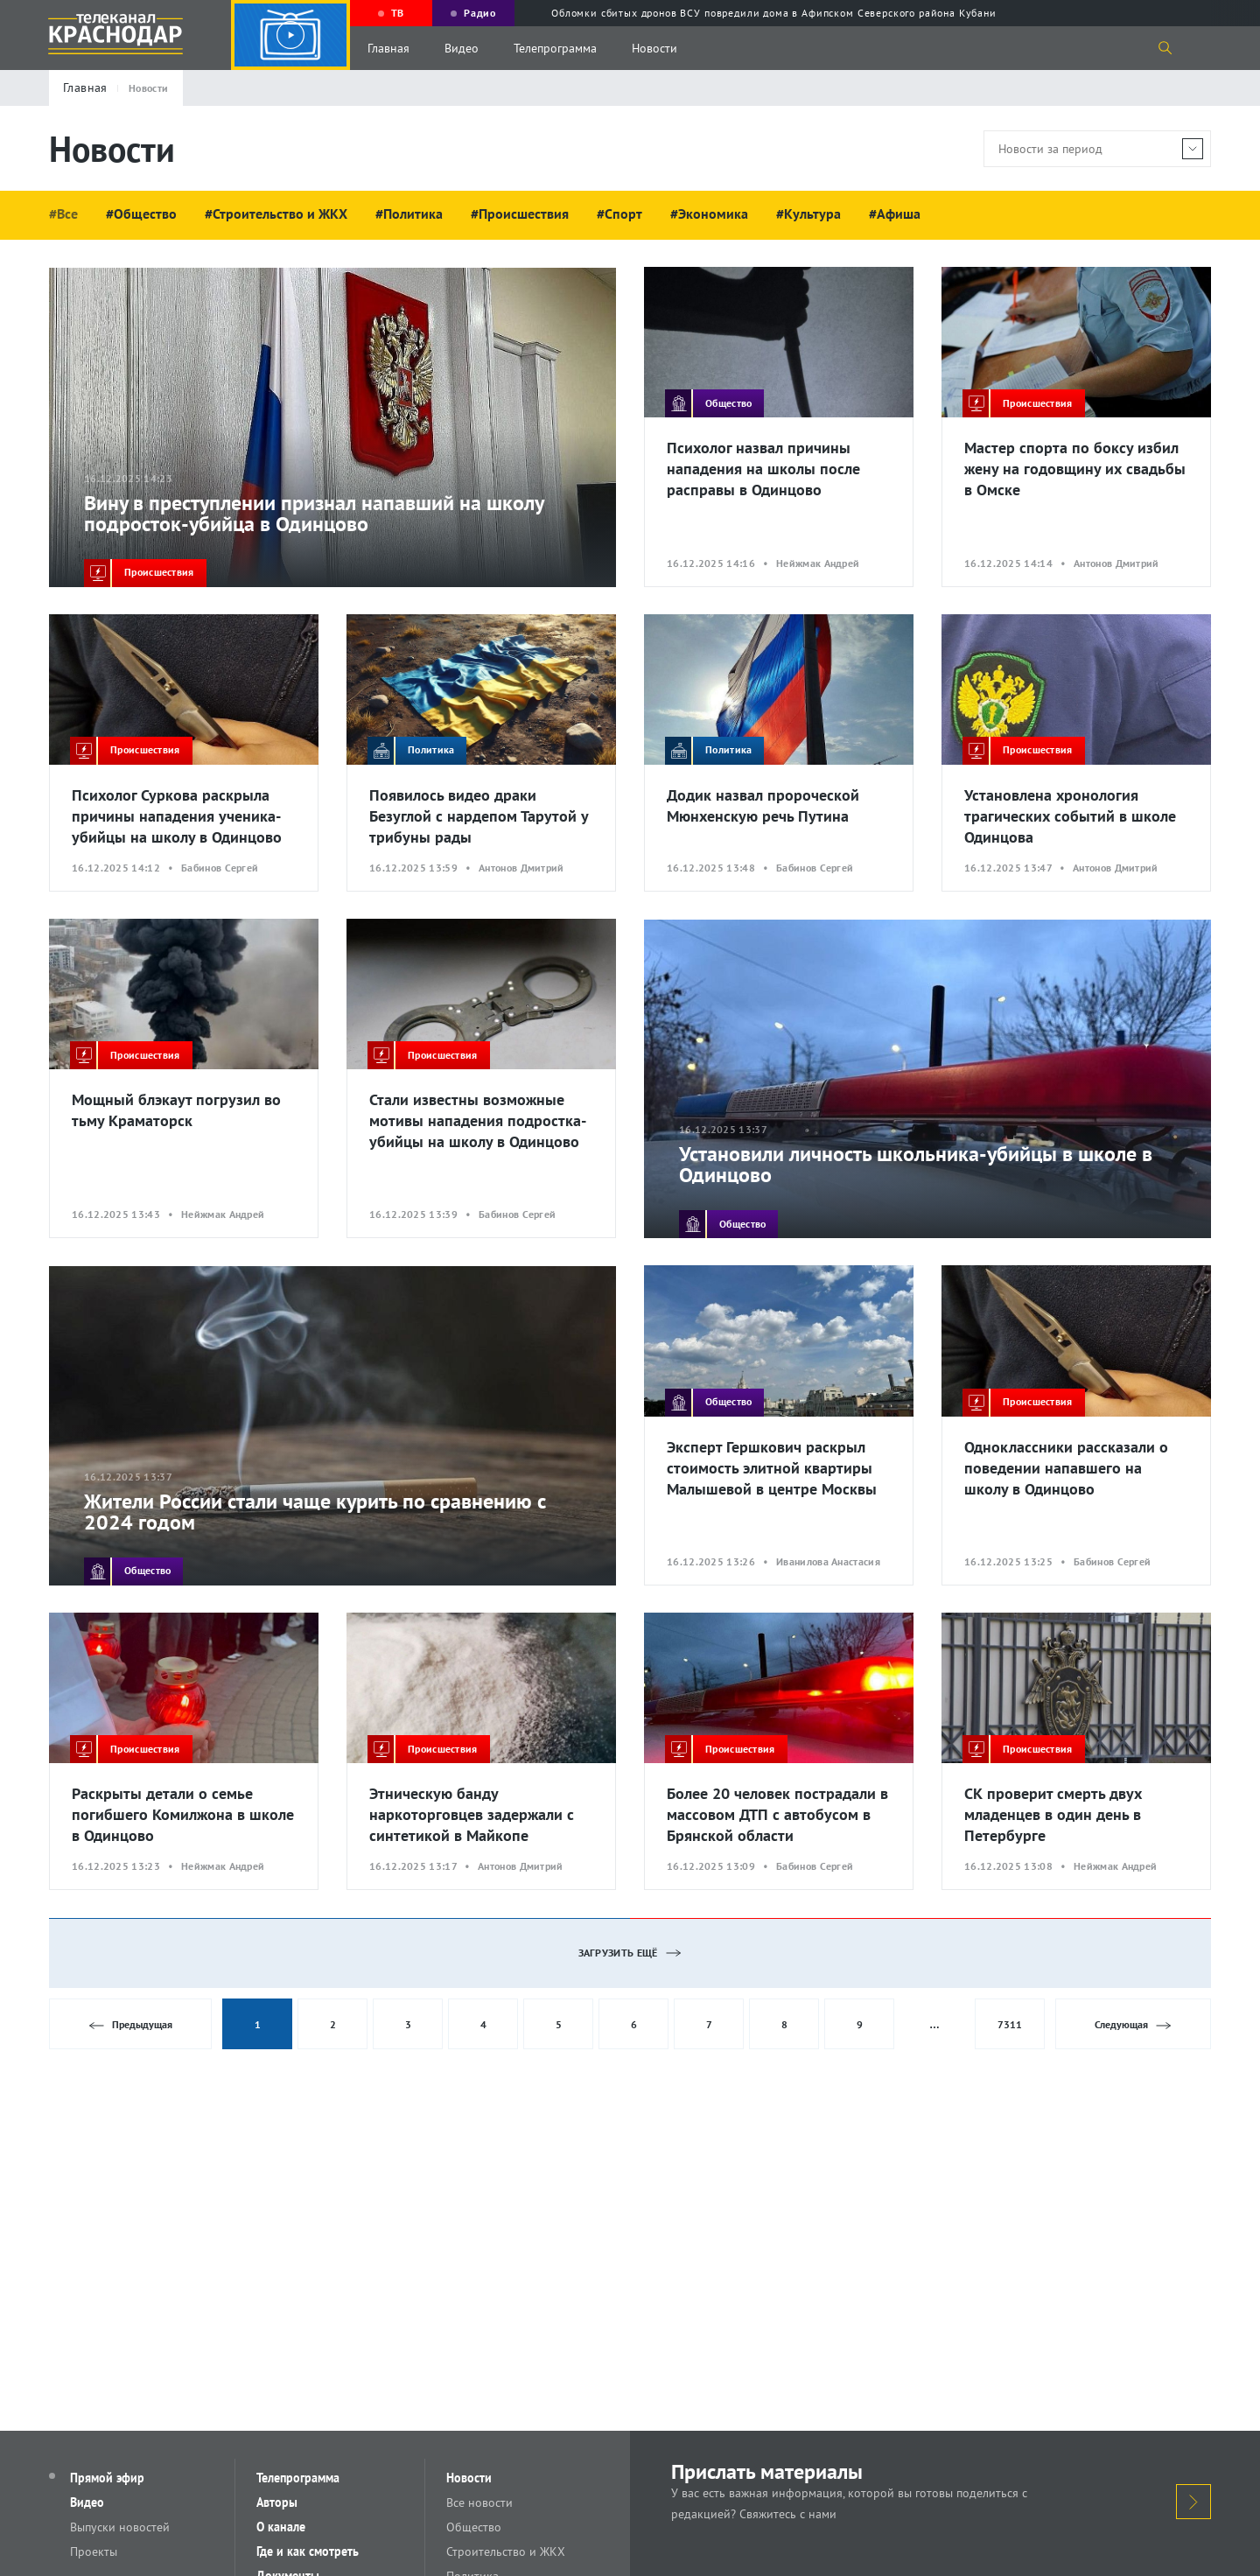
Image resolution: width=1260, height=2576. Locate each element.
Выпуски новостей (120, 2527)
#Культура (808, 213)
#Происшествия (520, 213)
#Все (63, 213)
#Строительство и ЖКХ (276, 213)
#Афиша (894, 213)
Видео (461, 48)
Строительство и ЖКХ (505, 2551)
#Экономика (709, 213)
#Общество (141, 213)
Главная (389, 48)
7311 (1010, 2024)
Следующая (1133, 2025)
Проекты (93, 2551)
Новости (654, 48)
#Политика (409, 213)
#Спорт (619, 213)
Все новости (479, 2502)
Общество (473, 2527)
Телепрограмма (555, 48)
